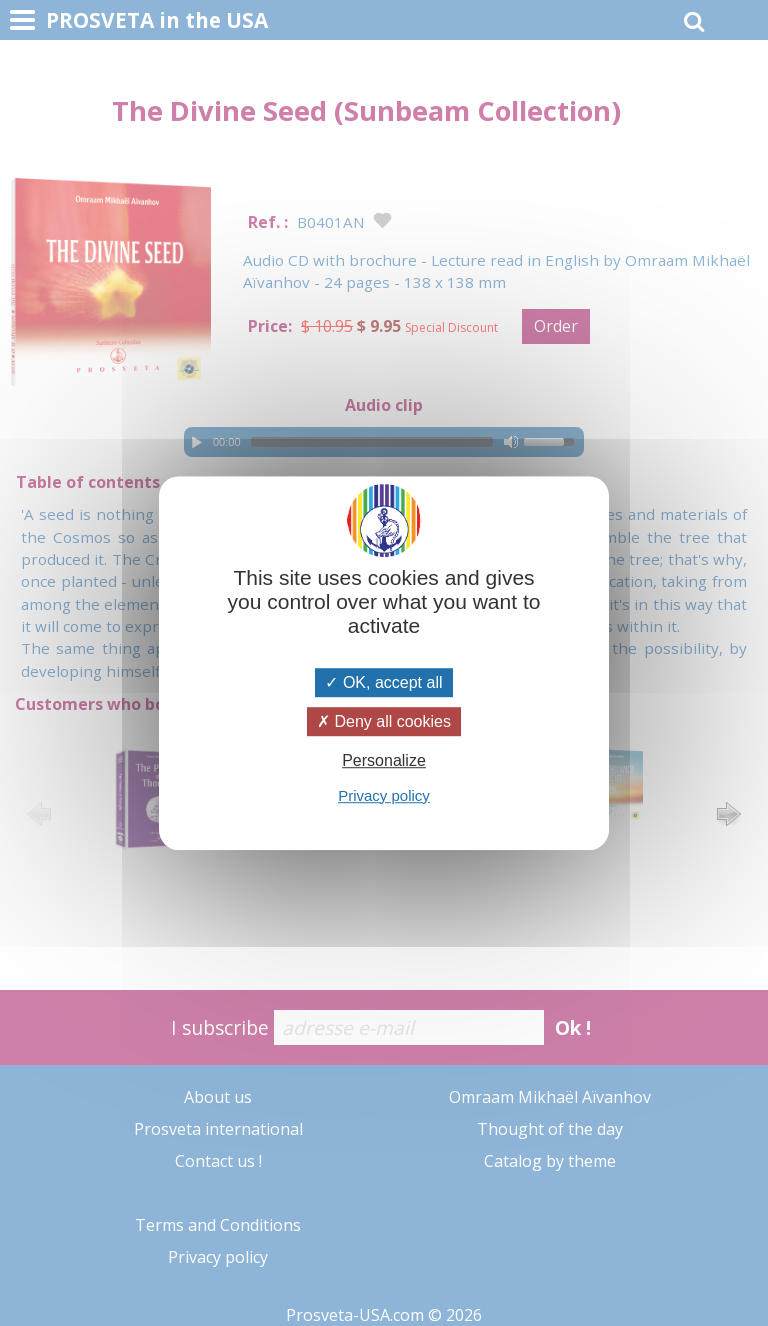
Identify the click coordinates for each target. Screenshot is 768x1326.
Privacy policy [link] (384, 795)
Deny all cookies (384, 721)
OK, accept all (383, 682)
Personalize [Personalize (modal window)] (384, 761)
